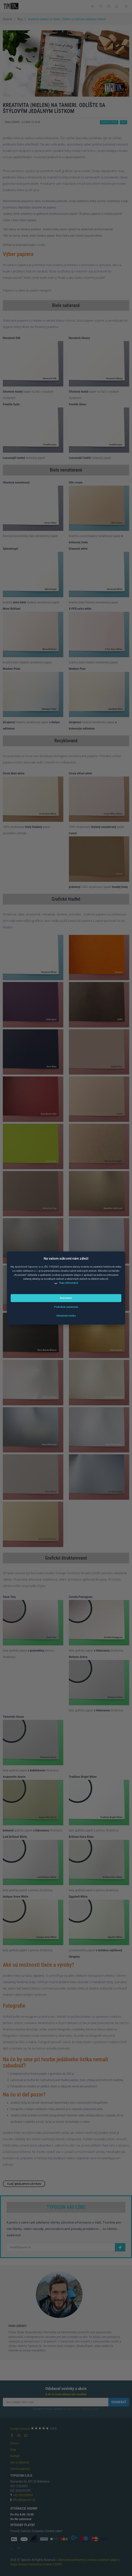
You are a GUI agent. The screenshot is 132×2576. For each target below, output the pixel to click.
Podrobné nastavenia (66, 1306)
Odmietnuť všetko (66, 1315)
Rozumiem (66, 1298)
